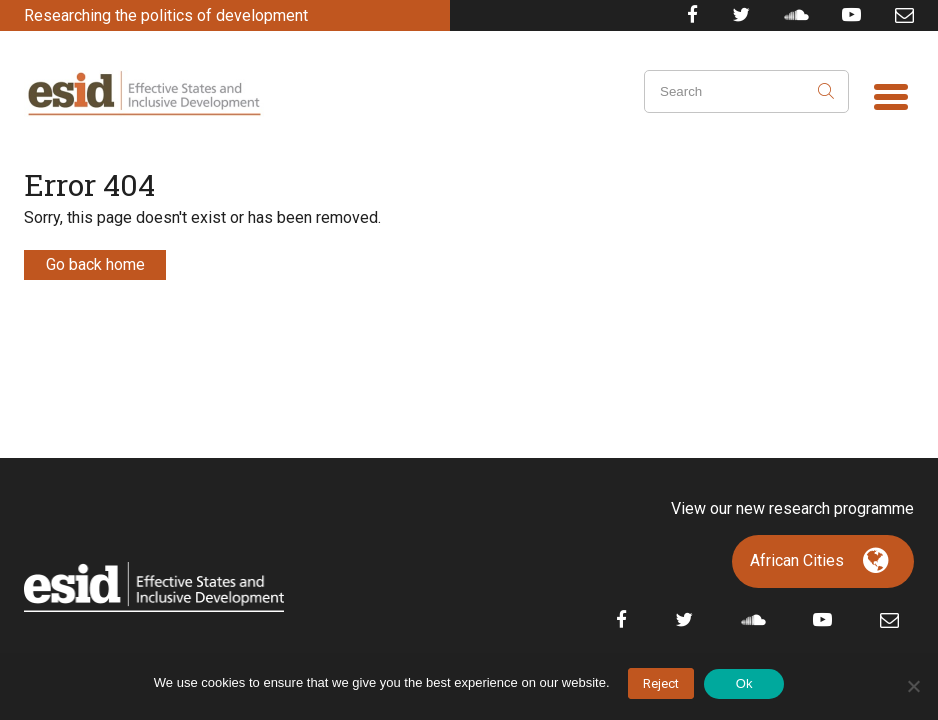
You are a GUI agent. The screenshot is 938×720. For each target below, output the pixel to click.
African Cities (797, 560)
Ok (744, 683)
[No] (913, 686)
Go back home (95, 264)
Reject (661, 683)
